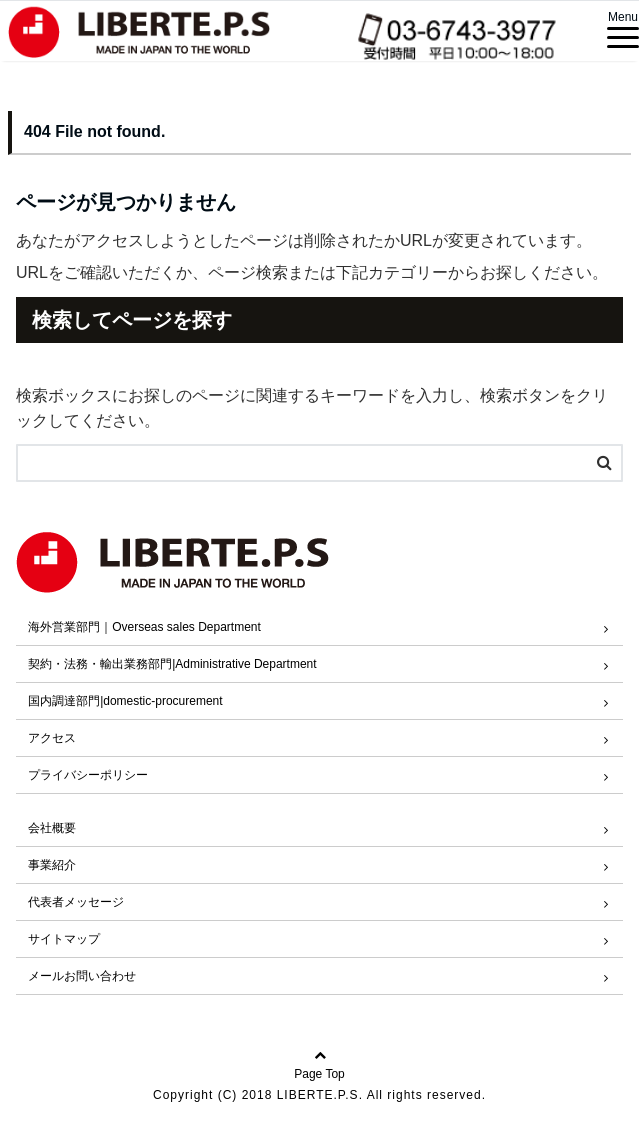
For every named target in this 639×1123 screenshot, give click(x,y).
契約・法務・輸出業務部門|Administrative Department (172, 664)
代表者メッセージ (76, 902)
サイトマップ (64, 939)
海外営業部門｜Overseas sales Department (144, 627)
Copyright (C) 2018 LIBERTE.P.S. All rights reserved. (319, 1095)
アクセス (52, 738)
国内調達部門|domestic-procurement (125, 701)
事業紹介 (52, 865)
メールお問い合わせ (82, 976)
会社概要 (52, 828)
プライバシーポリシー (88, 775)
